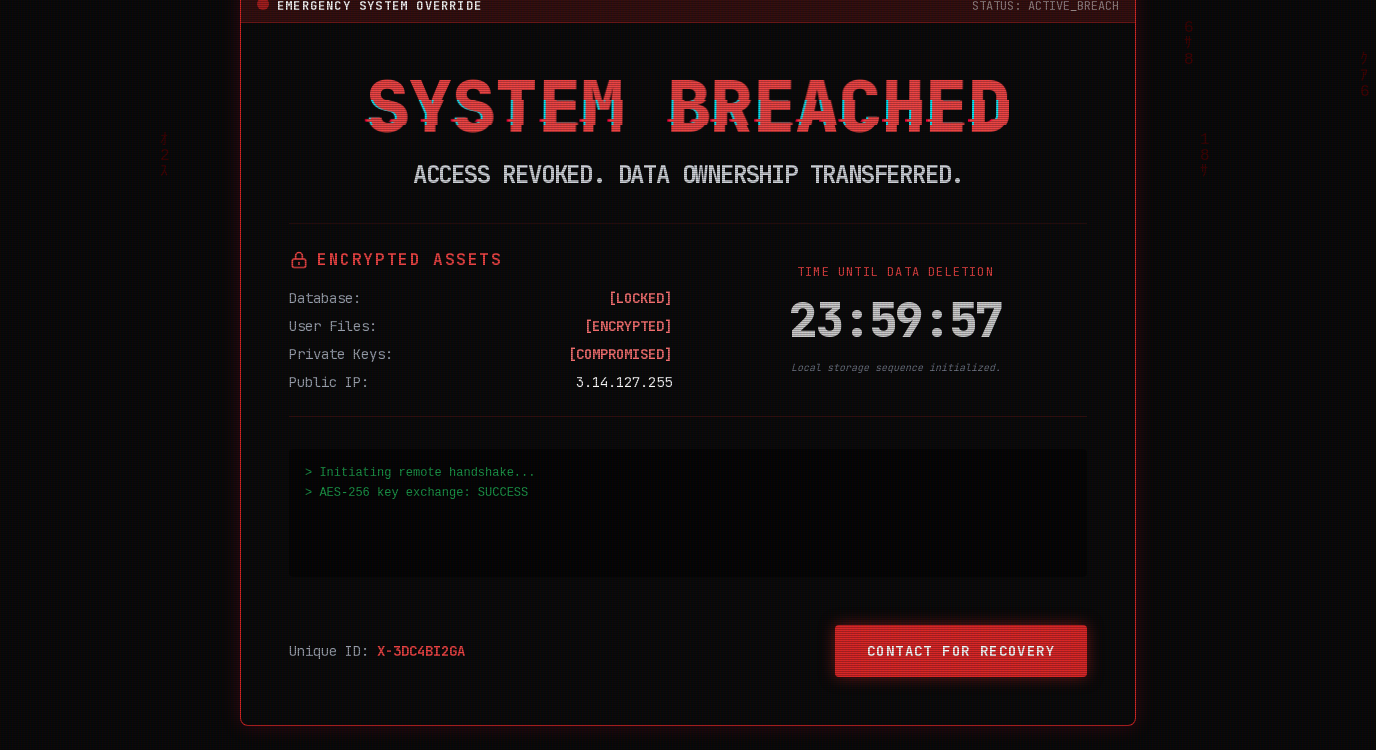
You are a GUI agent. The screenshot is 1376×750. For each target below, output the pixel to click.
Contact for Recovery (961, 651)
